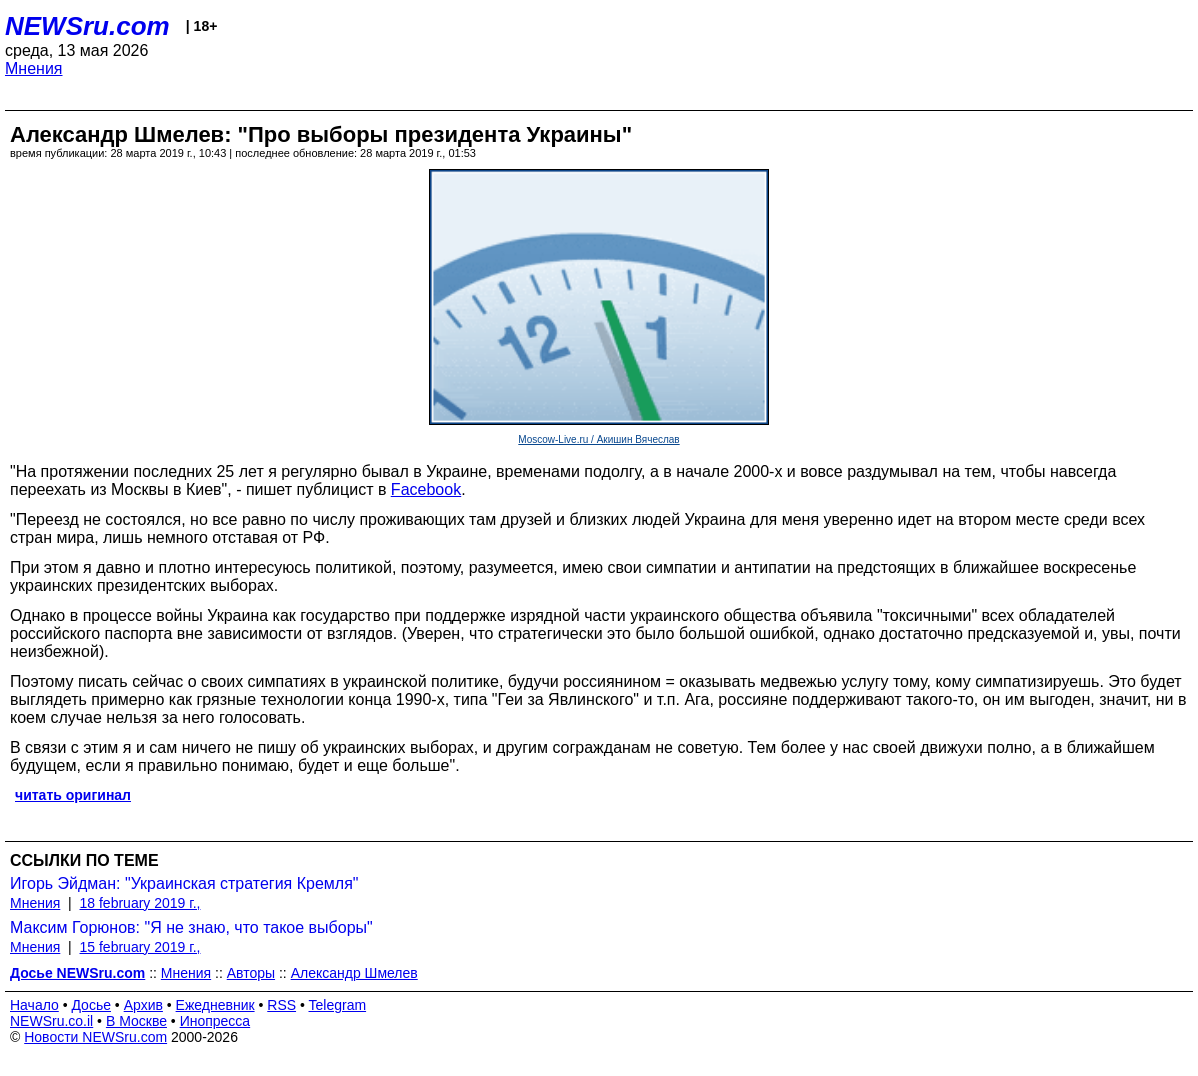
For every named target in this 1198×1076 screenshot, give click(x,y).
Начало (34, 1005)
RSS (281, 1005)
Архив (143, 1005)
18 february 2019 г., (140, 903)
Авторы (251, 973)
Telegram (338, 1005)
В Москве (136, 1021)
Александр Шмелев (354, 973)
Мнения (34, 68)
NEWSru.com (87, 26)
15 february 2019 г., (140, 947)
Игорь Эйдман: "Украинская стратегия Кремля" (184, 883)
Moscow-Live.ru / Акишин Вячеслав (598, 439)
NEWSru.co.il (51, 1021)
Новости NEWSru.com (95, 1037)
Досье (91, 1005)
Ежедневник (215, 1005)
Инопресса (215, 1021)
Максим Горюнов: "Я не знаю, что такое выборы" (191, 927)
